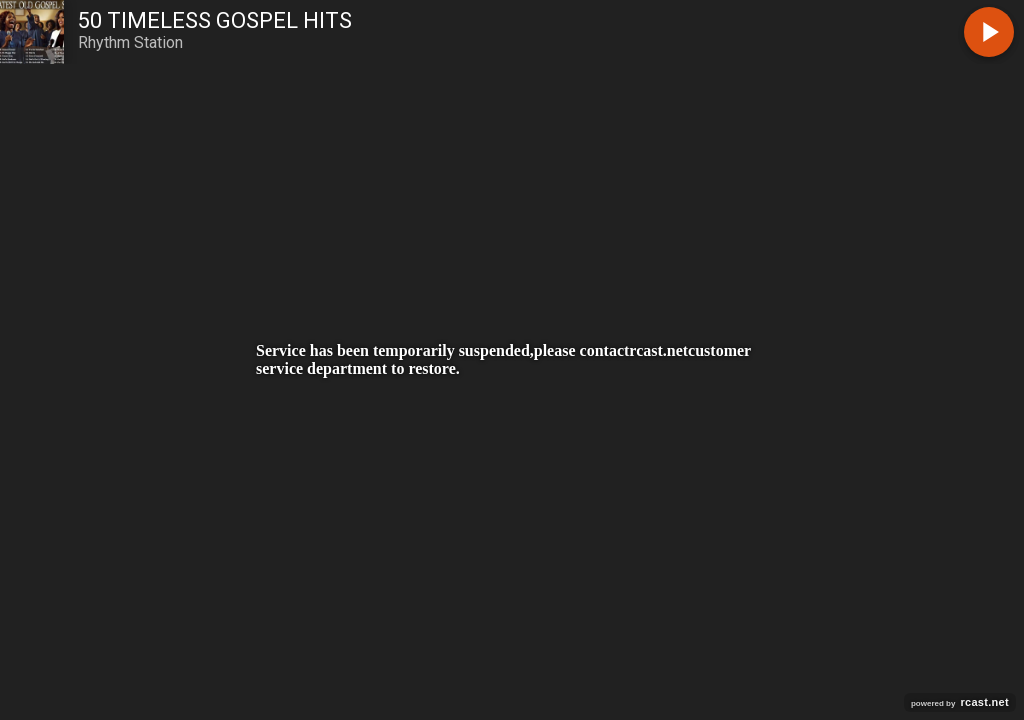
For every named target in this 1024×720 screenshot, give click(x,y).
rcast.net (658, 350)
